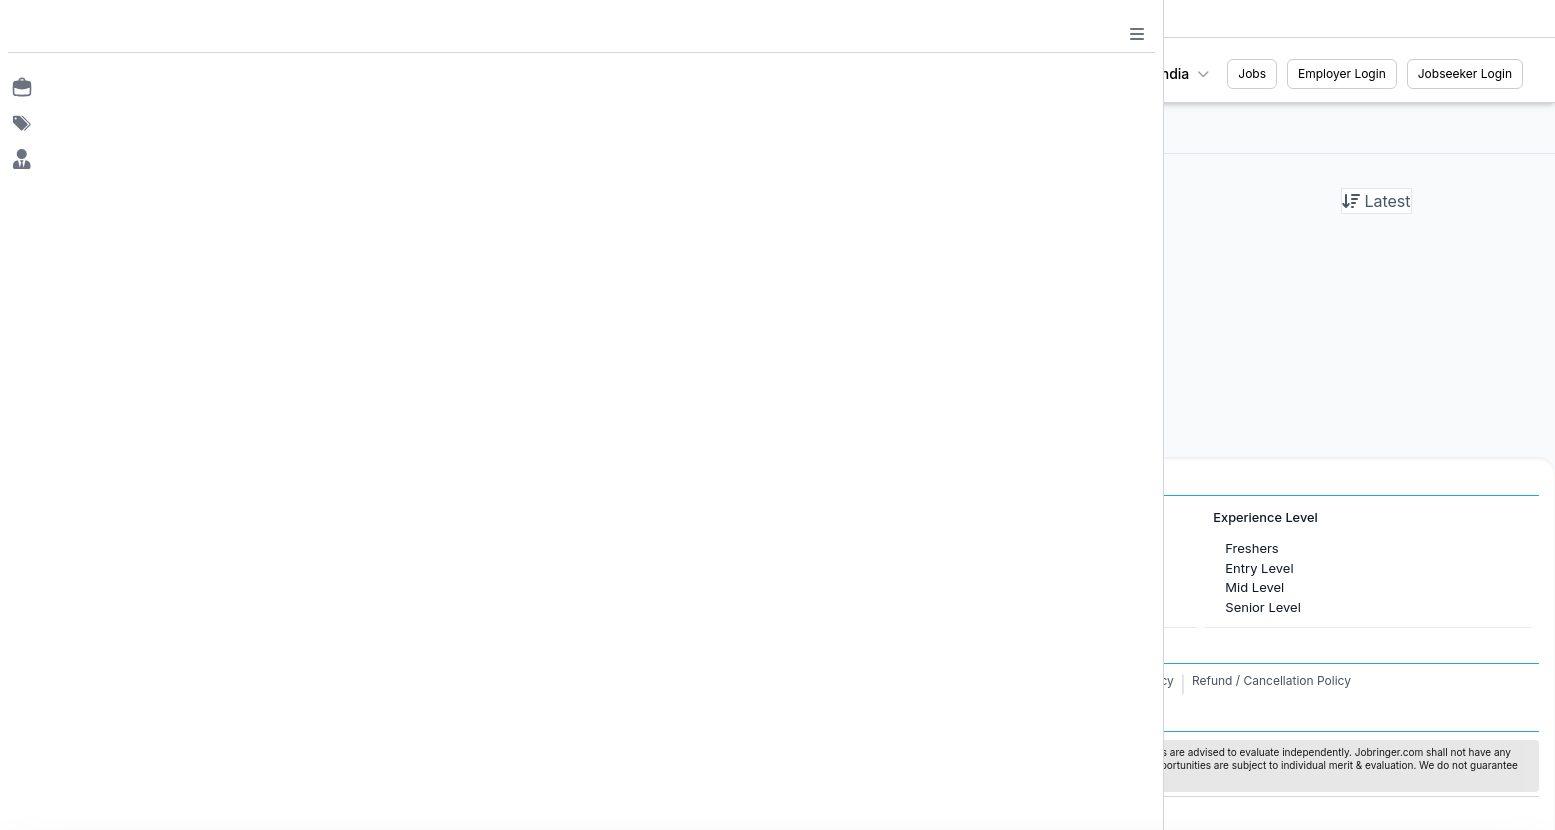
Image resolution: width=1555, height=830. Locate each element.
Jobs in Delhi (127, 607)
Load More (803, 360)
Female (848, 127)
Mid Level (1254, 587)
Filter (609, 127)
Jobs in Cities (117, 517)
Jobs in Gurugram (143, 587)
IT (830, 568)
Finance (848, 607)
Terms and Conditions (1014, 680)
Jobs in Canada (491, 568)
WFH (1008, 127)
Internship (757, 127)
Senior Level (1263, 607)
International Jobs (487, 517)
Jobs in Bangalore (143, 568)
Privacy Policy (1133, 680)
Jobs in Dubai (486, 548)
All (681, 127)
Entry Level (1259, 568)
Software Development (894, 587)
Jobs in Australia (495, 607)
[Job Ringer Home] (160, 74)
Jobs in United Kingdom (517, 587)
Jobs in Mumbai (137, 548)
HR (833, 548)
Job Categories (858, 517)
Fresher (931, 127)
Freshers (1251, 548)
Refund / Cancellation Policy (1271, 680)
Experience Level (1265, 517)
